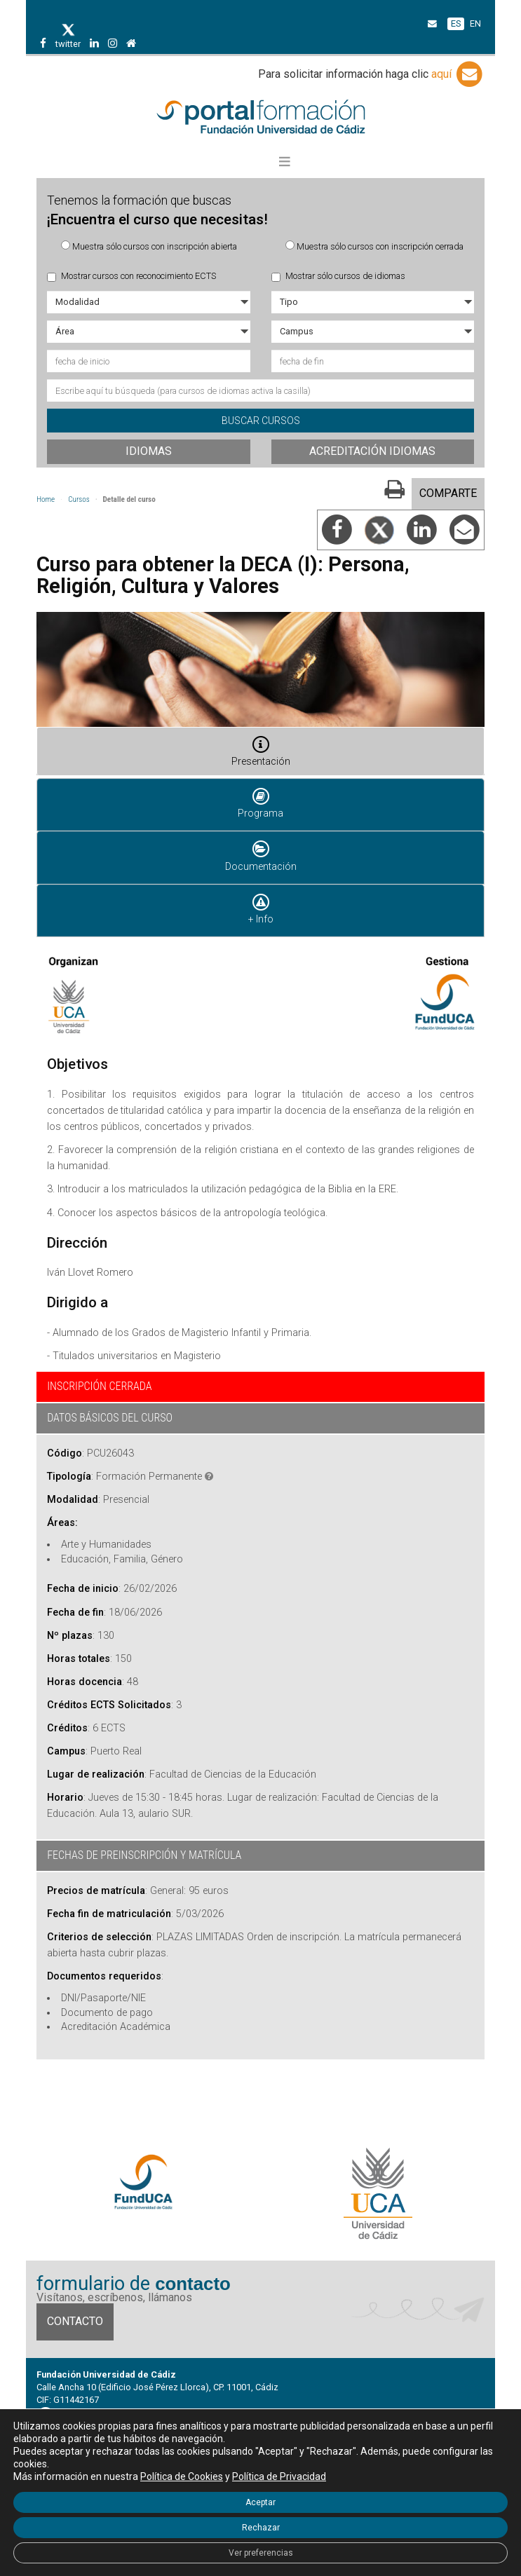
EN (475, 23)
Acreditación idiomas (372, 451)
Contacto (75, 2321)
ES (456, 23)
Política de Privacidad (279, 2476)
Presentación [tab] (260, 751)
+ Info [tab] (260, 908)
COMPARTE (448, 493)
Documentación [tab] (261, 855)
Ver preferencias (261, 2553)
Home (45, 499)
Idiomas (149, 451)
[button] (284, 162)
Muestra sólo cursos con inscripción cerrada (374, 246)
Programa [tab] (260, 802)
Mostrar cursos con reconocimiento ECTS (131, 276)
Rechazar (261, 2528)
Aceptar (260, 2502)
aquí (458, 74)
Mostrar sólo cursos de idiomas (338, 276)
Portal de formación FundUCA (260, 118)
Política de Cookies (181, 2476)
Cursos (79, 499)
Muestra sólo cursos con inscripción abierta (149, 246)
